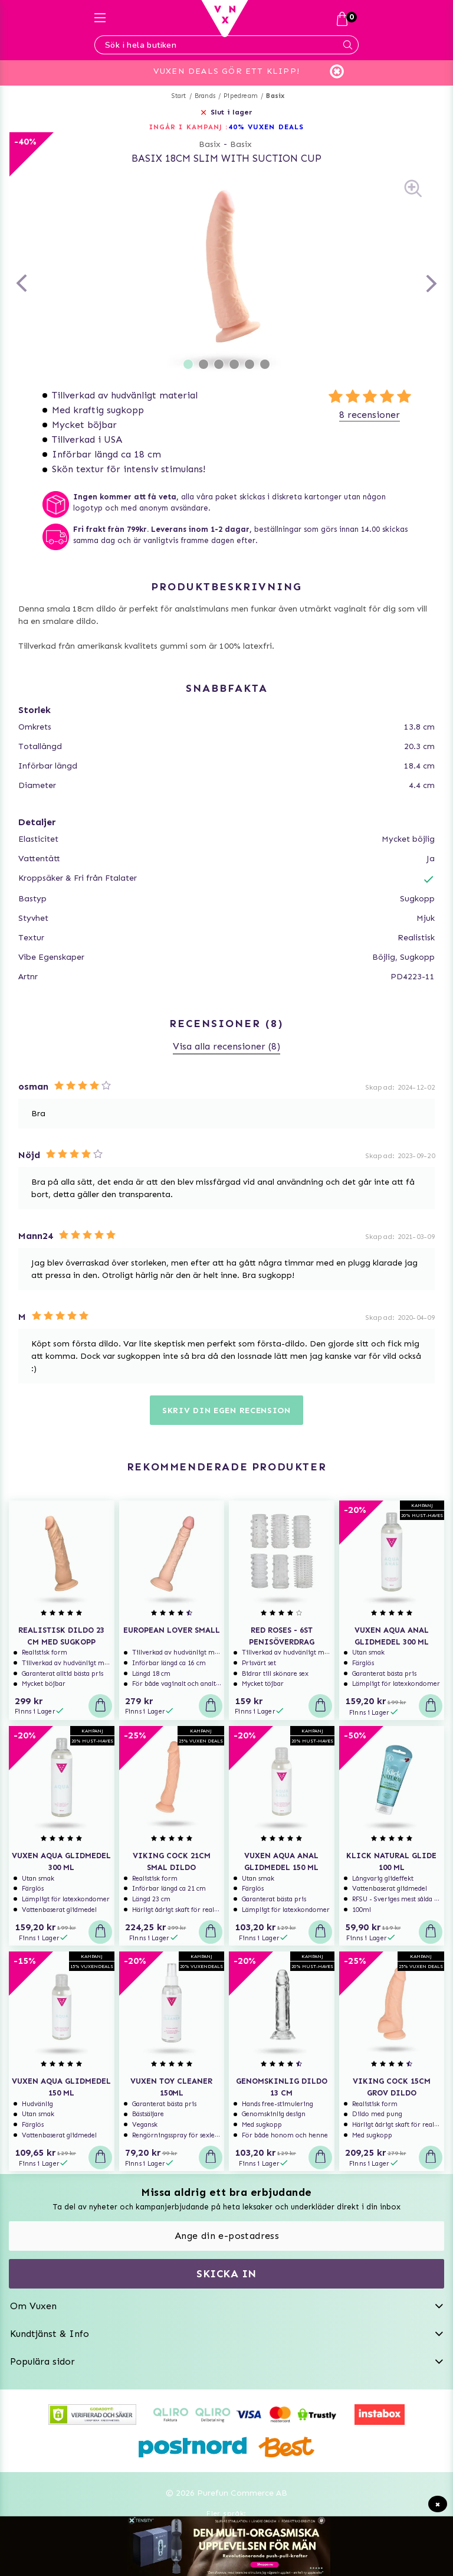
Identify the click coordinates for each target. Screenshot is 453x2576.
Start (179, 96)
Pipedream (241, 96)
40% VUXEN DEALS (266, 127)
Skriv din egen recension (226, 1410)
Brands (205, 96)
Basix (275, 96)
